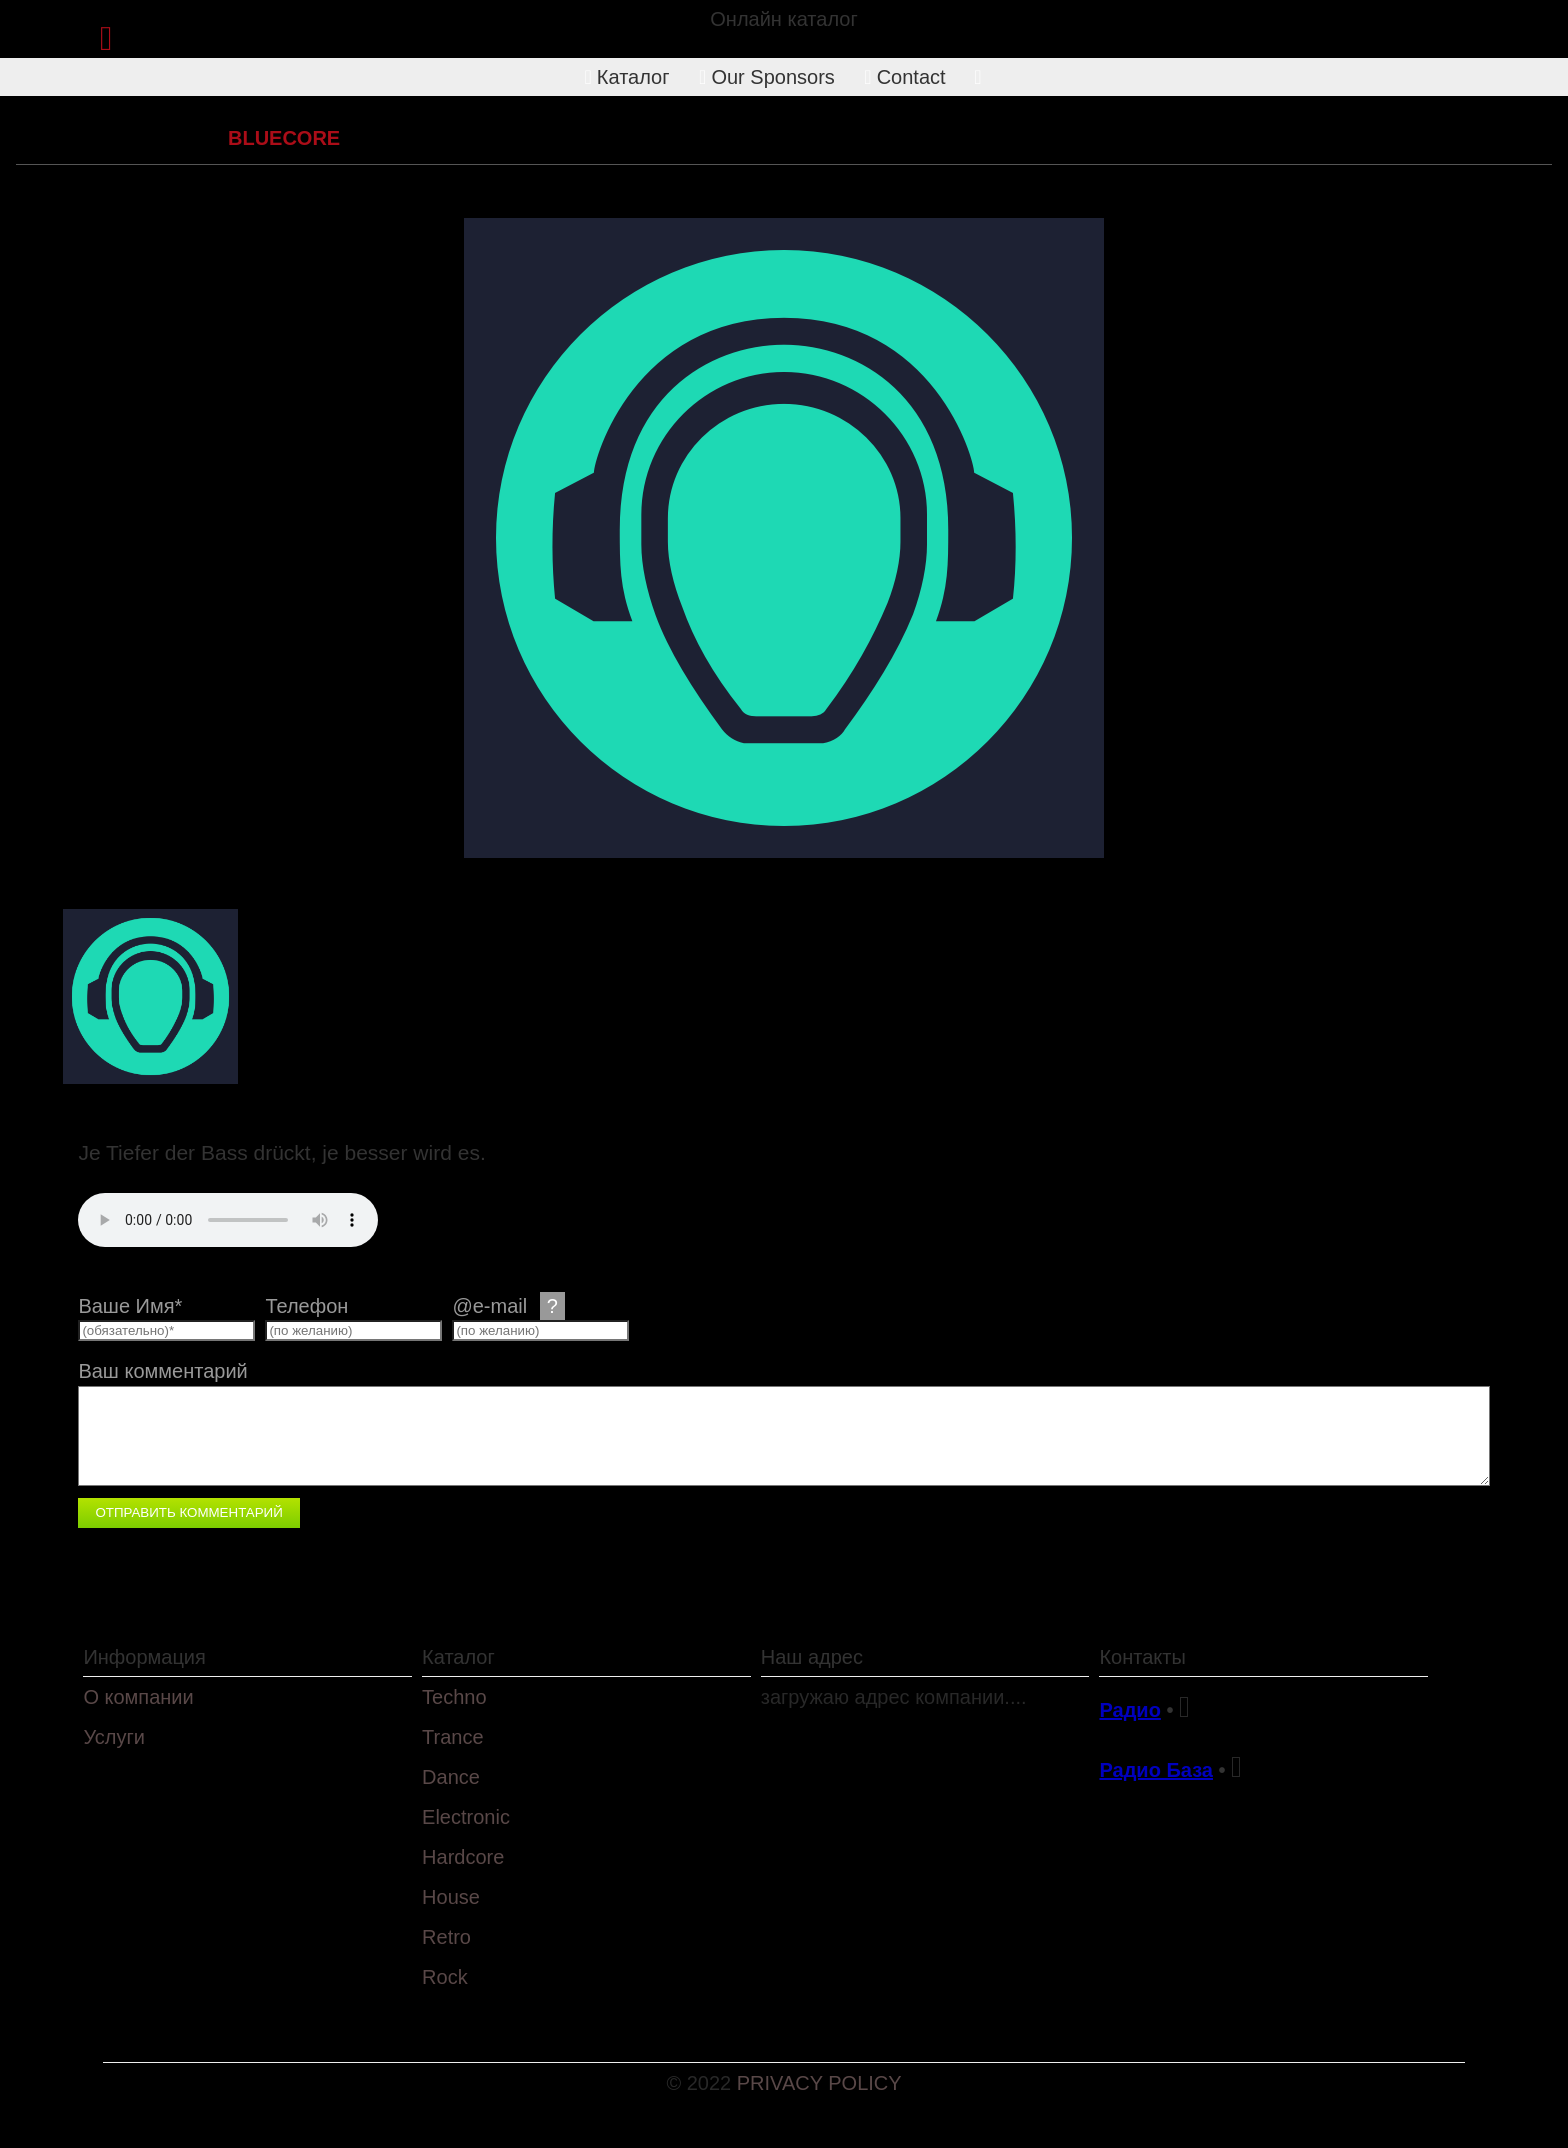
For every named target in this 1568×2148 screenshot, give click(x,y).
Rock (445, 1977)
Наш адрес (812, 1657)
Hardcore (161, 138)
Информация (144, 1657)
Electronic (466, 1817)
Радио (1129, 1710)
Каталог (627, 77)
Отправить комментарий (188, 1512)
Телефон (306, 1306)
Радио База (1156, 1770)
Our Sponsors (767, 77)
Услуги (114, 1737)
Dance (451, 1777)
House (451, 1897)
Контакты (1142, 1657)
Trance (453, 1737)
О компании (138, 1697)
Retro (446, 1937)
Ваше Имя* (130, 1306)
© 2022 (701, 2083)
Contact (904, 77)
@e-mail (508, 1306)
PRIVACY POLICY (819, 2083)
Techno (454, 1697)
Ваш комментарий (162, 1371)
